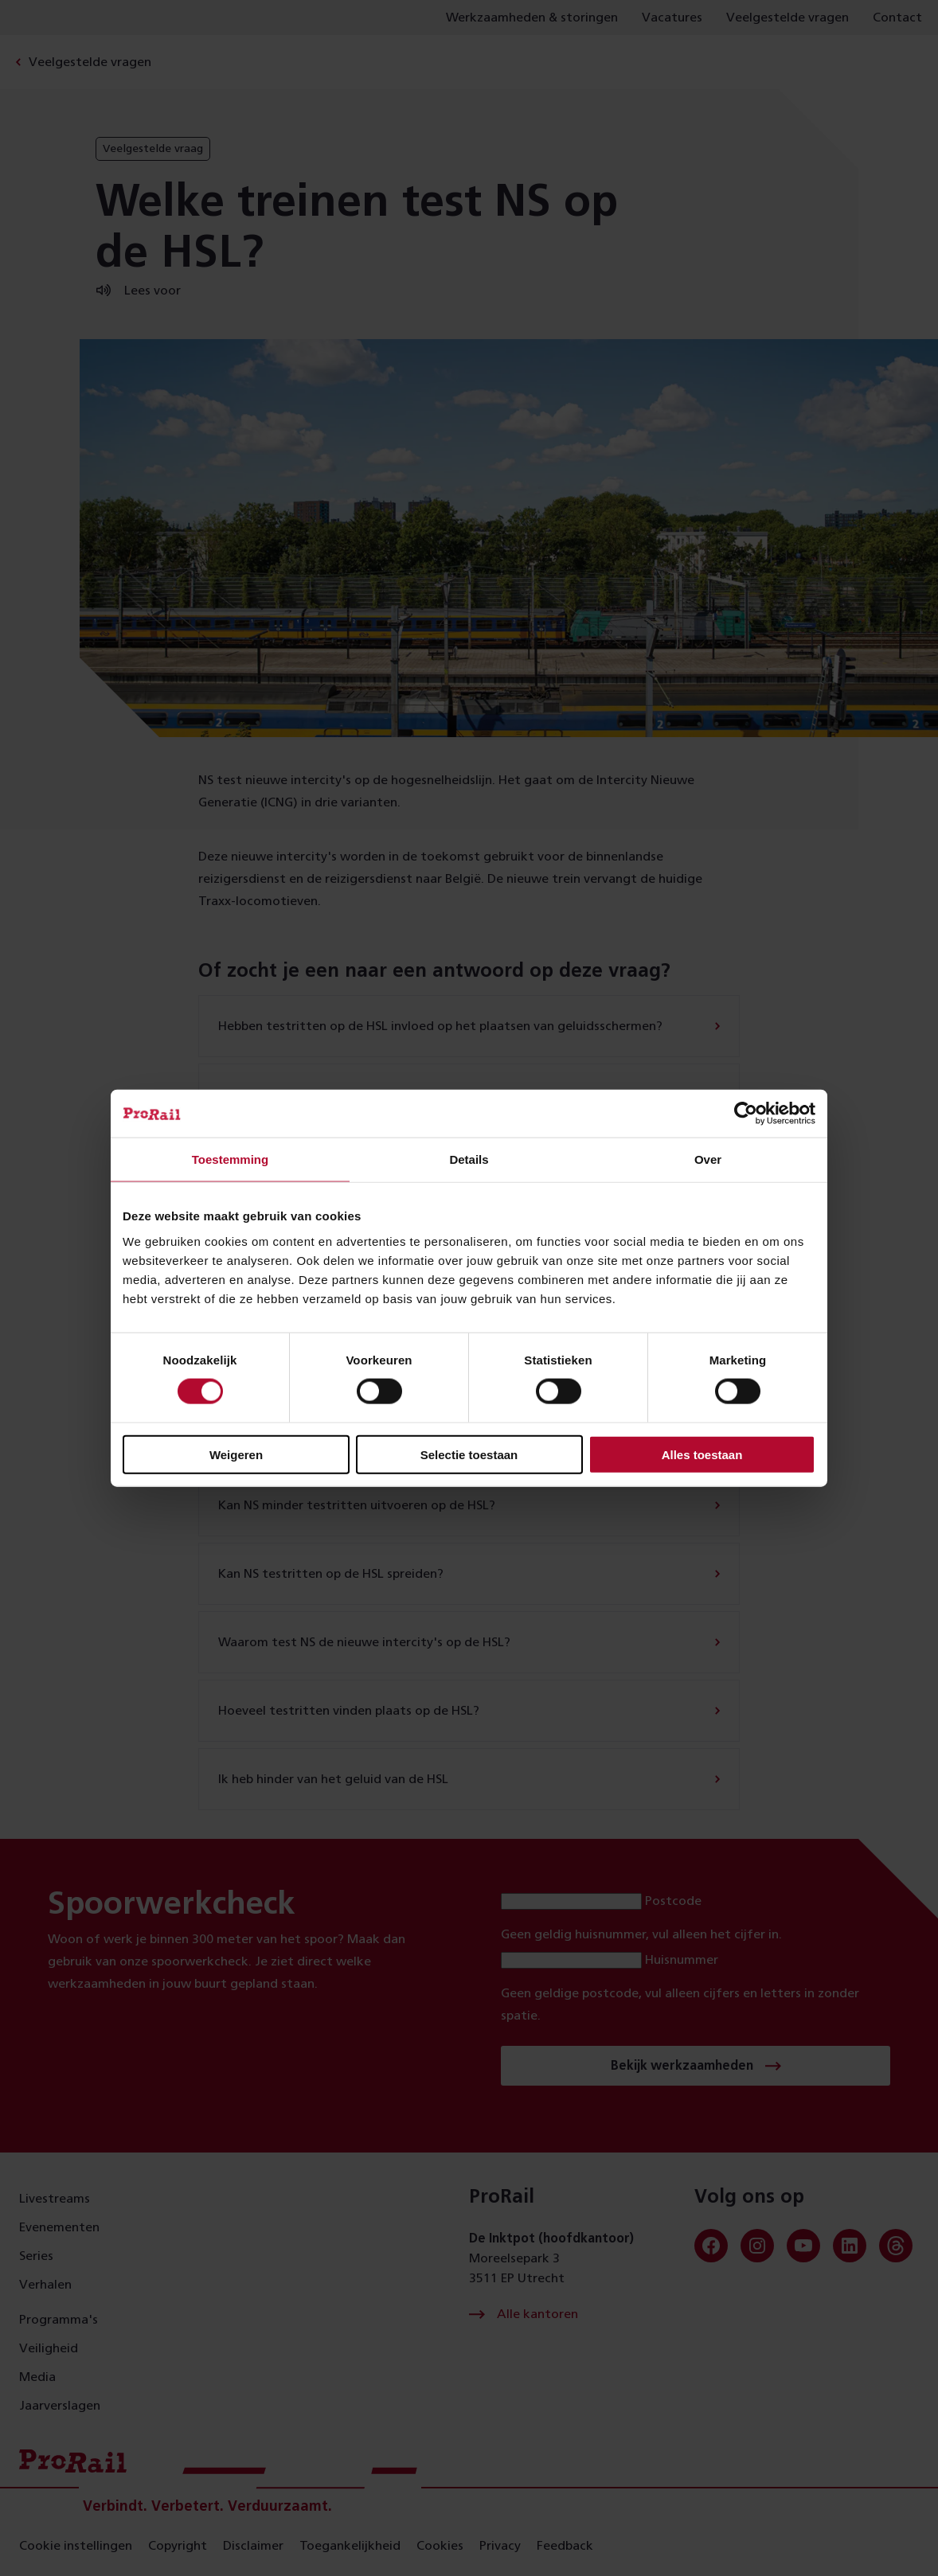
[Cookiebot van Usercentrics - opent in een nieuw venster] (745, 1114)
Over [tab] (707, 1159)
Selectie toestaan (469, 1454)
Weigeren (236, 1454)
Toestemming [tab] (230, 1159)
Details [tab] (468, 1159)
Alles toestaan (702, 1454)
